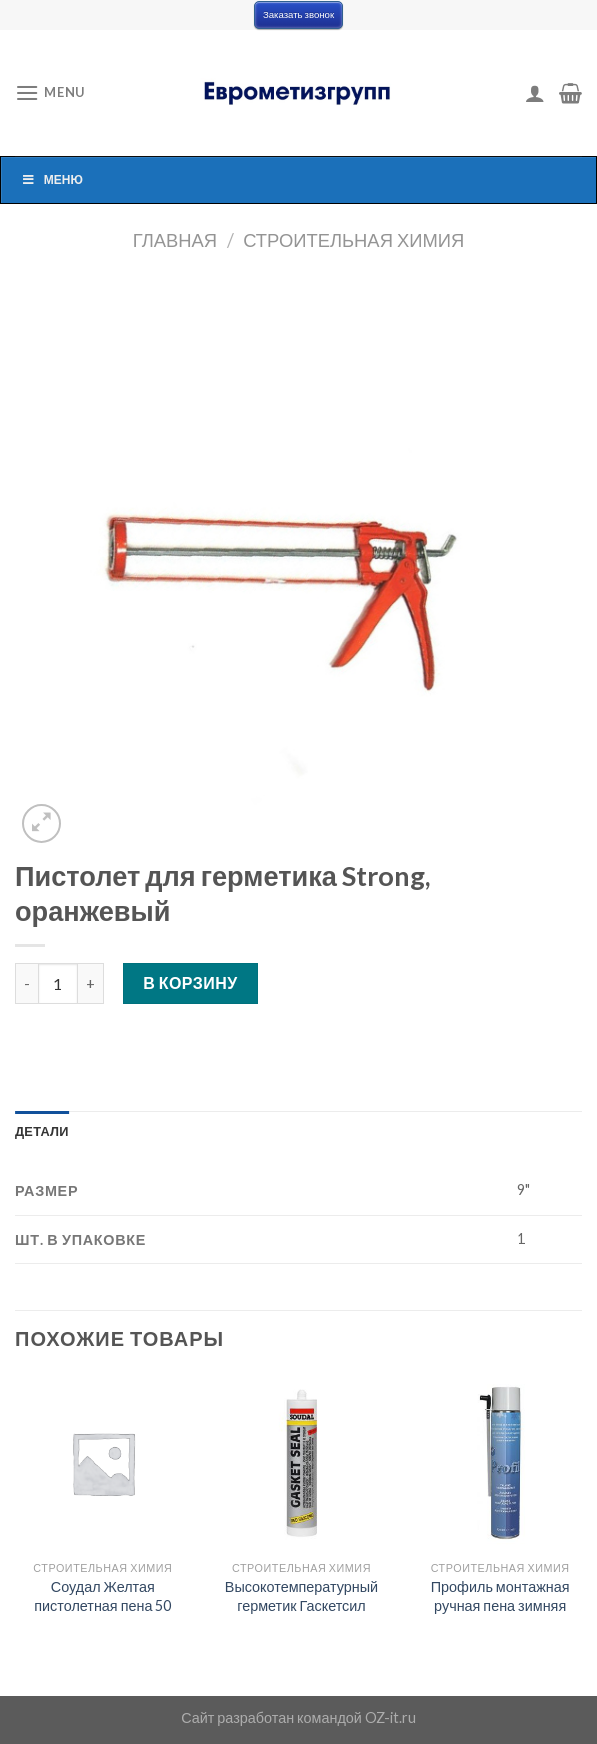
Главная (175, 240)
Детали (42, 1131)
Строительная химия (353, 240)
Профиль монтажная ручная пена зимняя (500, 1596)
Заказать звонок (298, 14)
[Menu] (50, 92)
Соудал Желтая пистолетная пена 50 (102, 1596)
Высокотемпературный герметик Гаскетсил (301, 1596)
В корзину (190, 982)
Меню (52, 179)
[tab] (42, 1131)
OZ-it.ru (390, 1717)
